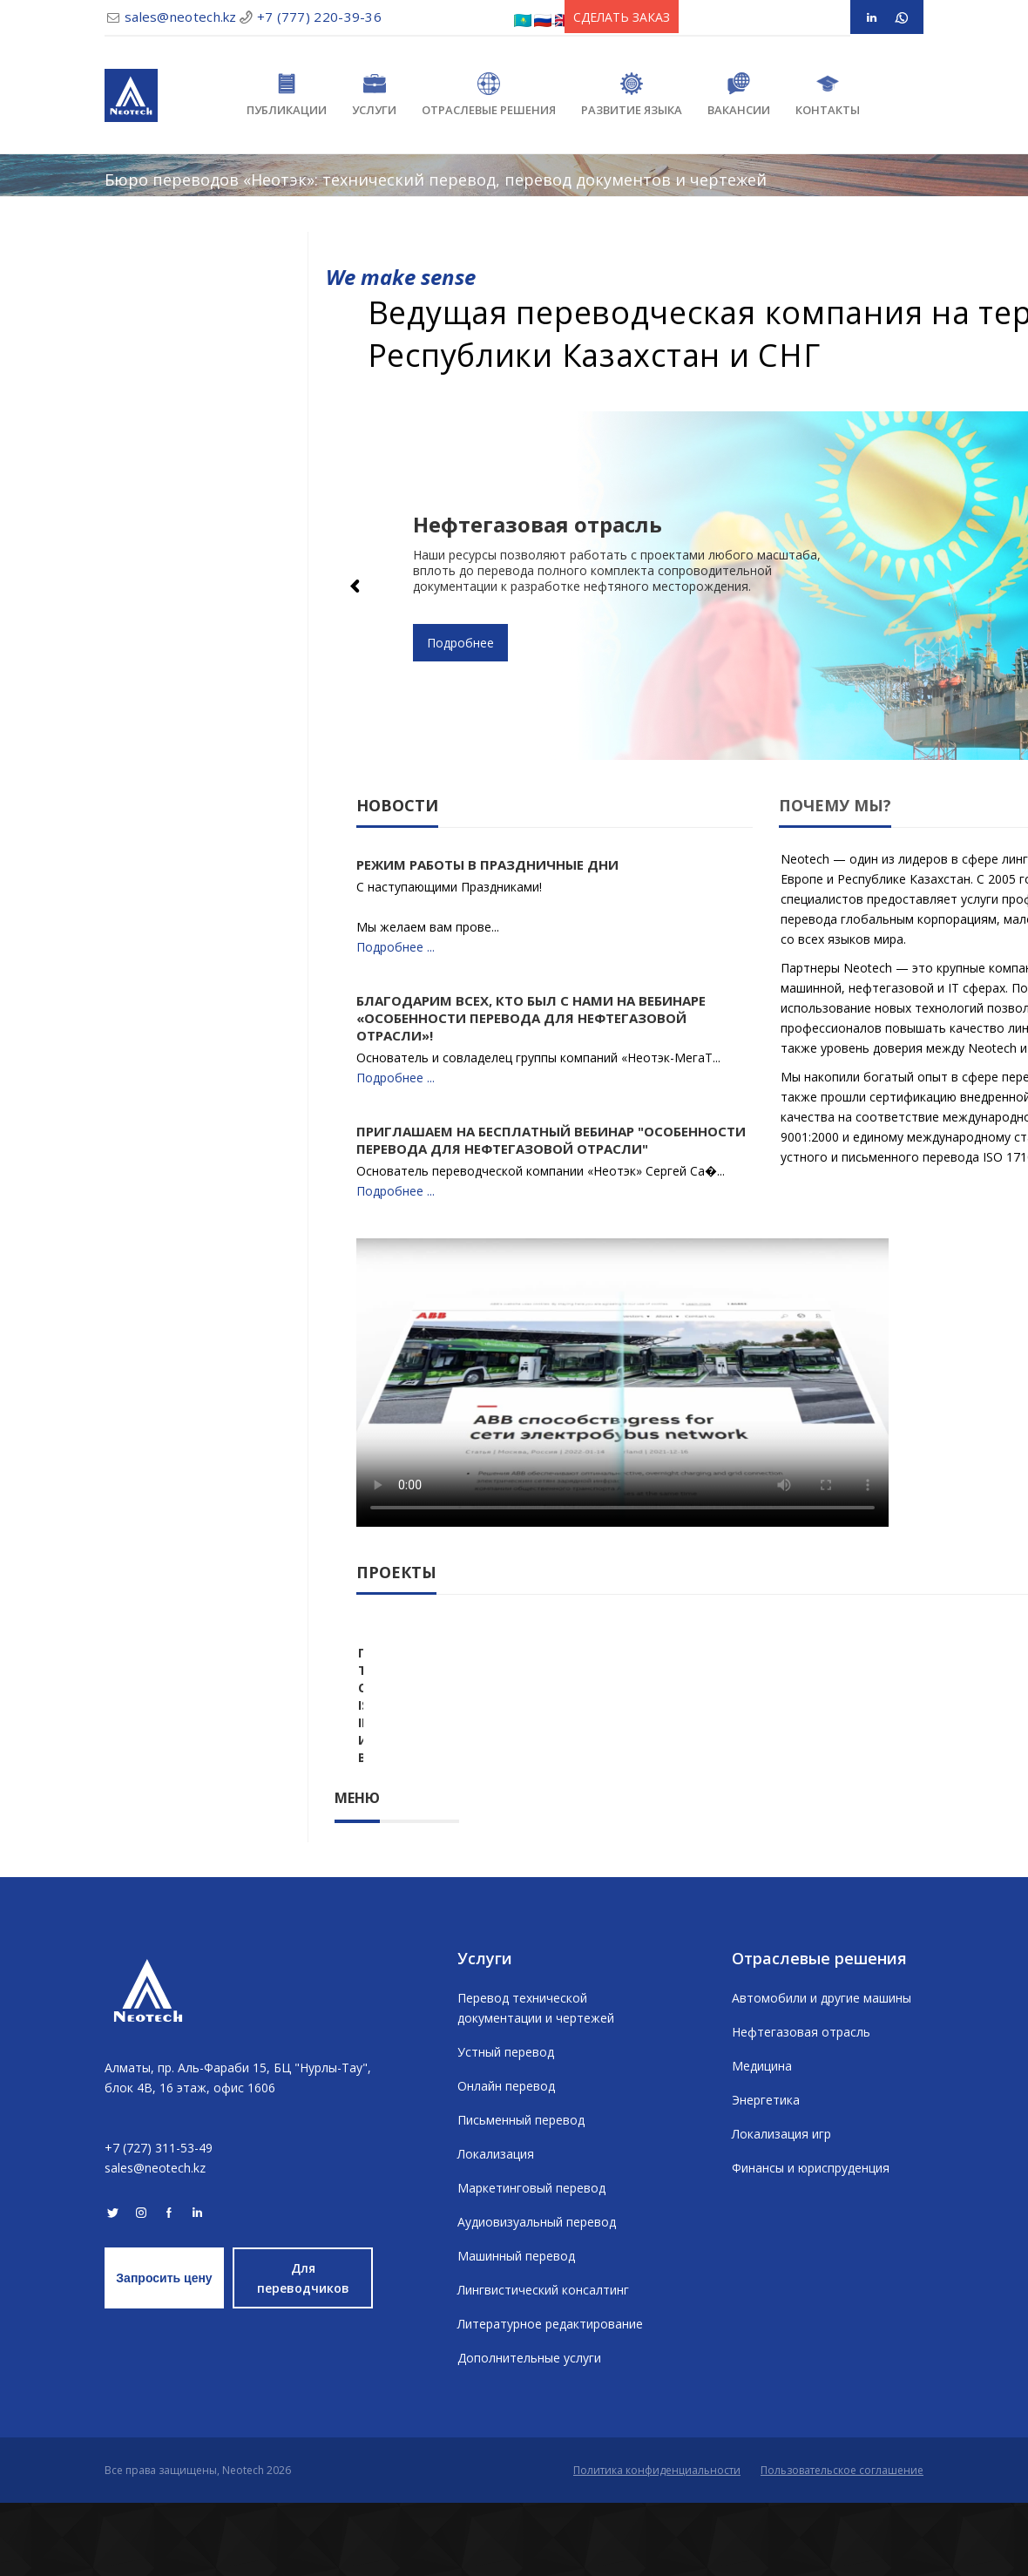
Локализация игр (781, 2207)
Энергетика (766, 2173)
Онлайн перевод (506, 2159)
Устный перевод (505, 2125)
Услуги (374, 94)
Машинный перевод (516, 2329)
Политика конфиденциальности (657, 2543)
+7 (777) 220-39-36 (319, 16)
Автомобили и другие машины (821, 2071)
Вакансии (738, 94)
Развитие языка (631, 94)
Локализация (495, 2227)
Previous (356, 585)
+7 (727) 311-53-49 (159, 2221)
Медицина (762, 2139)
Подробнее (460, 642)
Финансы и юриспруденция (810, 2241)
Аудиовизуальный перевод (536, 2295)
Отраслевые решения (489, 94)
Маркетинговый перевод (531, 2261)
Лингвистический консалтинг (543, 2363)
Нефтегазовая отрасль (801, 2105)
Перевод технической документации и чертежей (535, 2081)
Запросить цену (164, 2351)
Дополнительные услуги (529, 2431)
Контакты (827, 94)
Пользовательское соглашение (842, 2543)
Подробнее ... (395, 947)
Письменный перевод (521, 2193)
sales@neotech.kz (181, 16)
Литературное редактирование (550, 2397)
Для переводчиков (303, 2351)
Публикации (287, 94)
